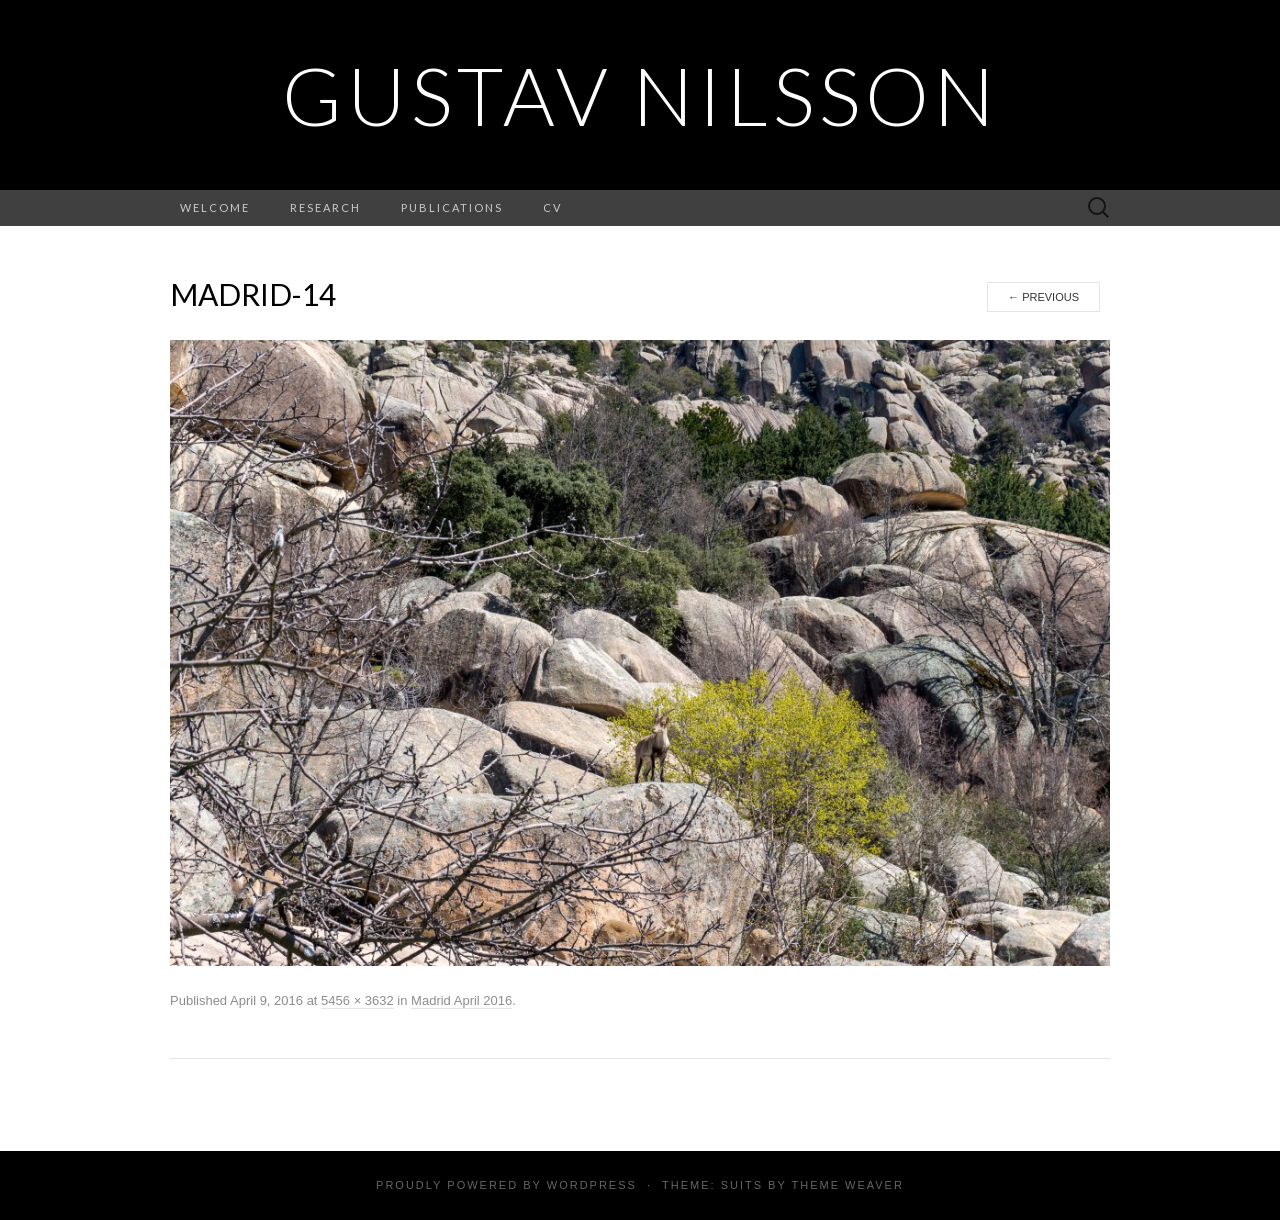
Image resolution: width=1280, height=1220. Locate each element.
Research (325, 207)
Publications (452, 207)
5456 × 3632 (357, 1000)
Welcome (215, 207)
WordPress (592, 1185)
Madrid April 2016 (461, 1000)
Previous (1043, 297)
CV (552, 207)
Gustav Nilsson (640, 95)
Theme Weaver (847, 1185)
